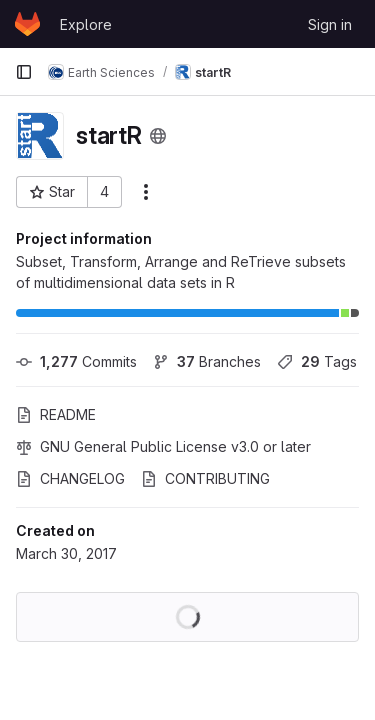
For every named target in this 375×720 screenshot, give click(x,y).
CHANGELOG (70, 478)
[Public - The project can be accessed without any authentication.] (158, 136)
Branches (207, 361)
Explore (86, 24)
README (56, 414)
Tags (317, 361)
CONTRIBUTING (205, 478)
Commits (76, 361)
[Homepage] (27, 24)
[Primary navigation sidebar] (24, 72)
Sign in (330, 24)
